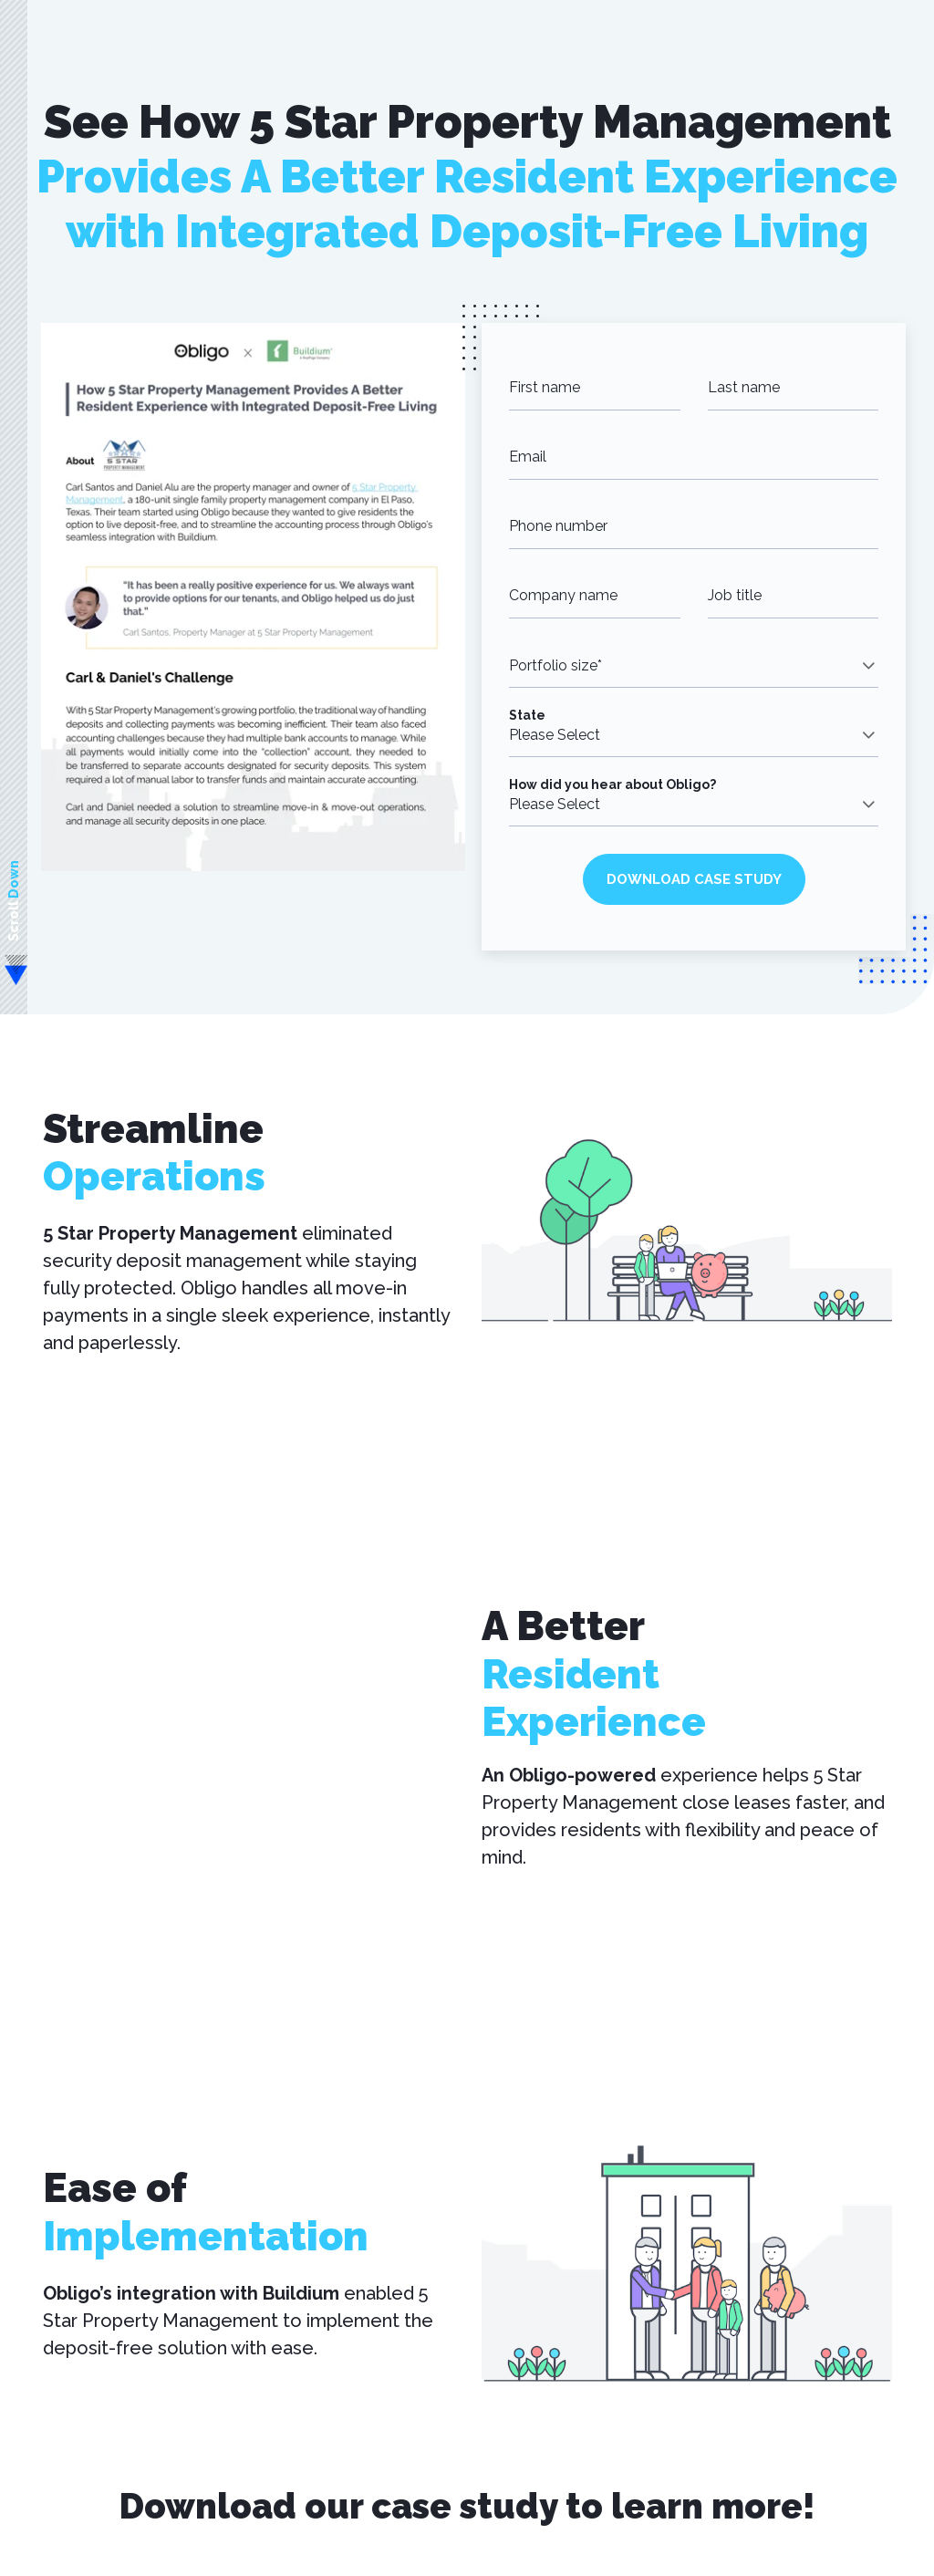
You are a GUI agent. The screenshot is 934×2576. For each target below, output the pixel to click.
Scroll (13, 900)
